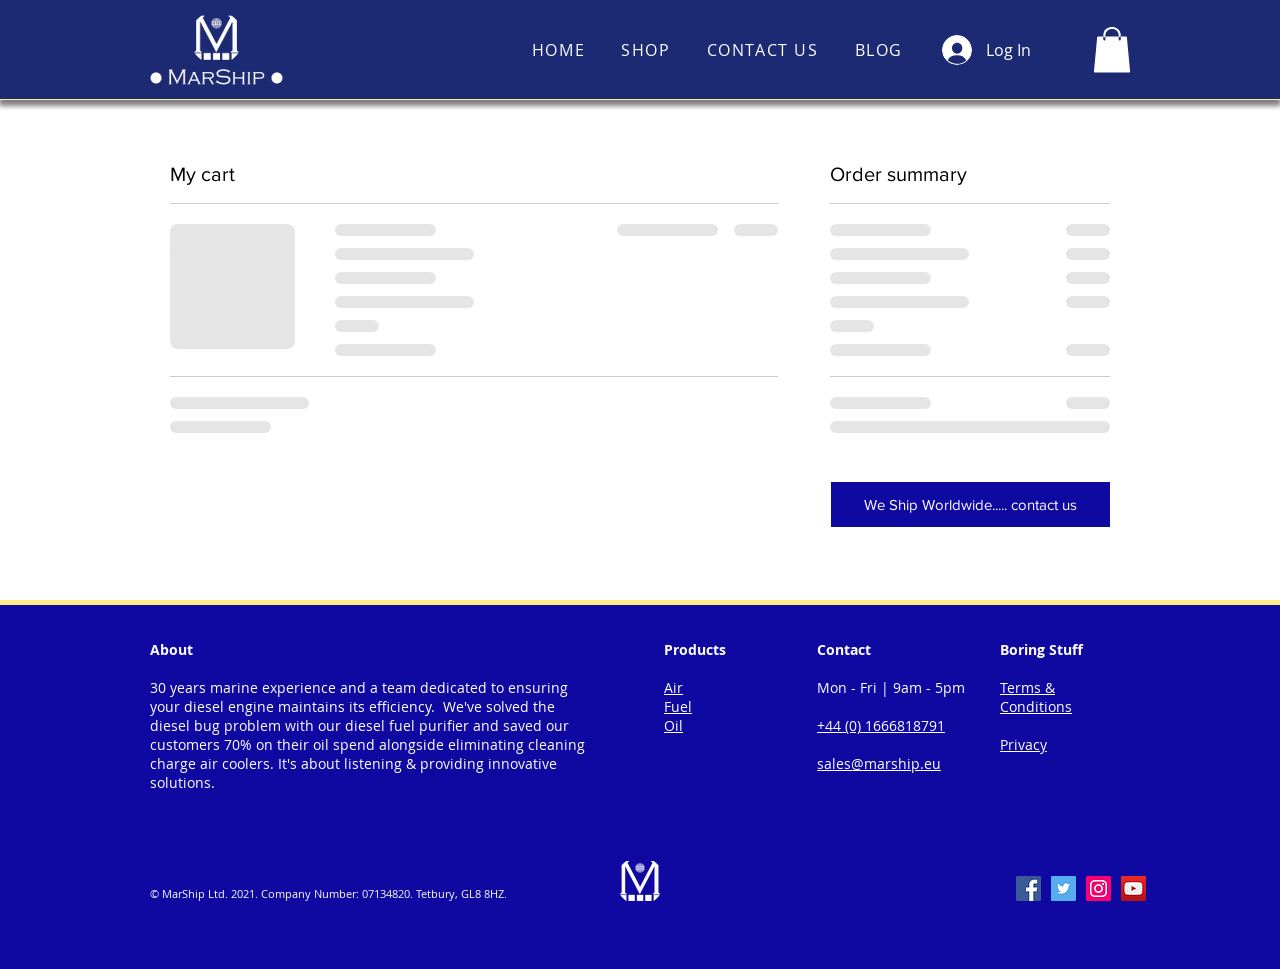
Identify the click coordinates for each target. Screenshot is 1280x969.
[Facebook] (1028, 888)
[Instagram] (1098, 888)
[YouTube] (1133, 888)
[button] (1112, 49)
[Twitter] (1063, 888)
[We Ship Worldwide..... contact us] (970, 504)
